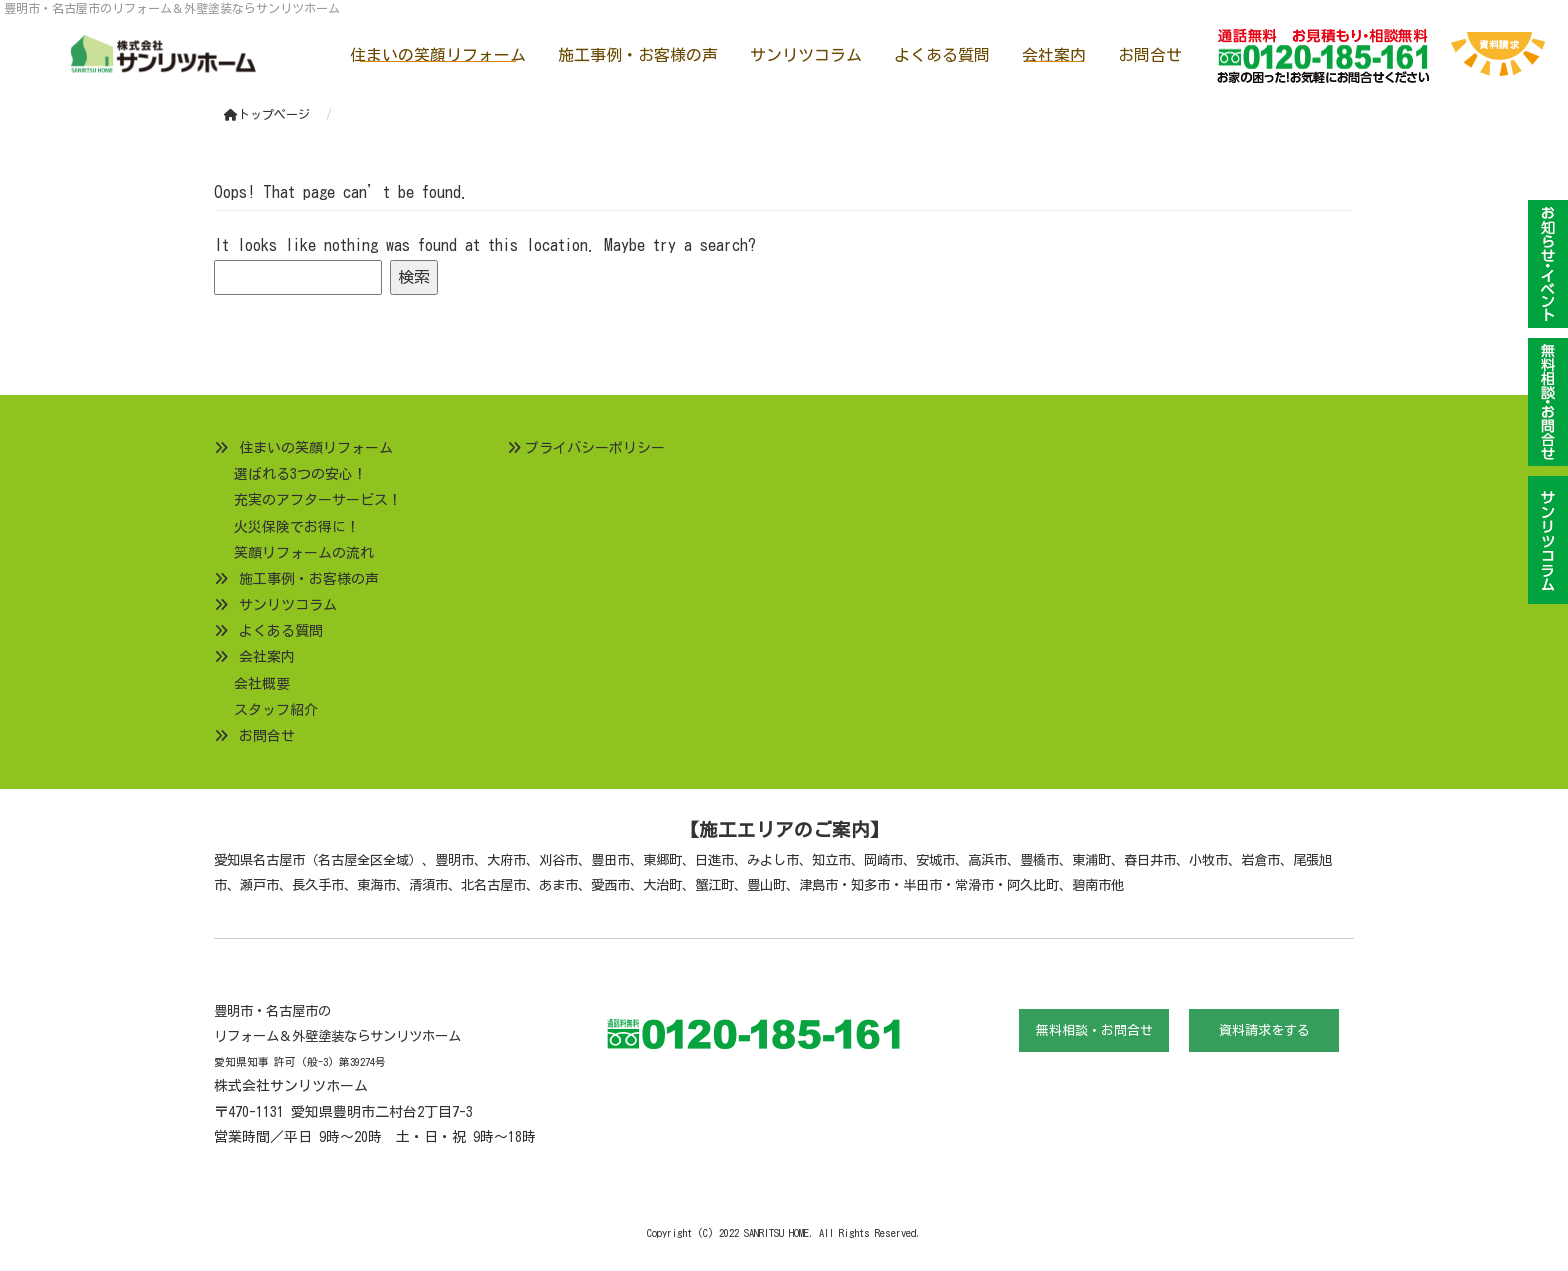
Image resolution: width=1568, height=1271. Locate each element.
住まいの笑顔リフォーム (438, 55)
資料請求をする (1264, 1030)
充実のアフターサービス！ (318, 500)
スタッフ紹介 (276, 710)
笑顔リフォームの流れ (304, 553)
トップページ (267, 114)
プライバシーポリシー (595, 448)
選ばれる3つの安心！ (300, 474)
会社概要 (262, 684)
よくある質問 (942, 55)
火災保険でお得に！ (297, 527)
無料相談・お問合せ (1094, 1030)
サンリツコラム (806, 55)
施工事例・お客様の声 (638, 55)
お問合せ (1150, 55)
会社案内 (1054, 55)
